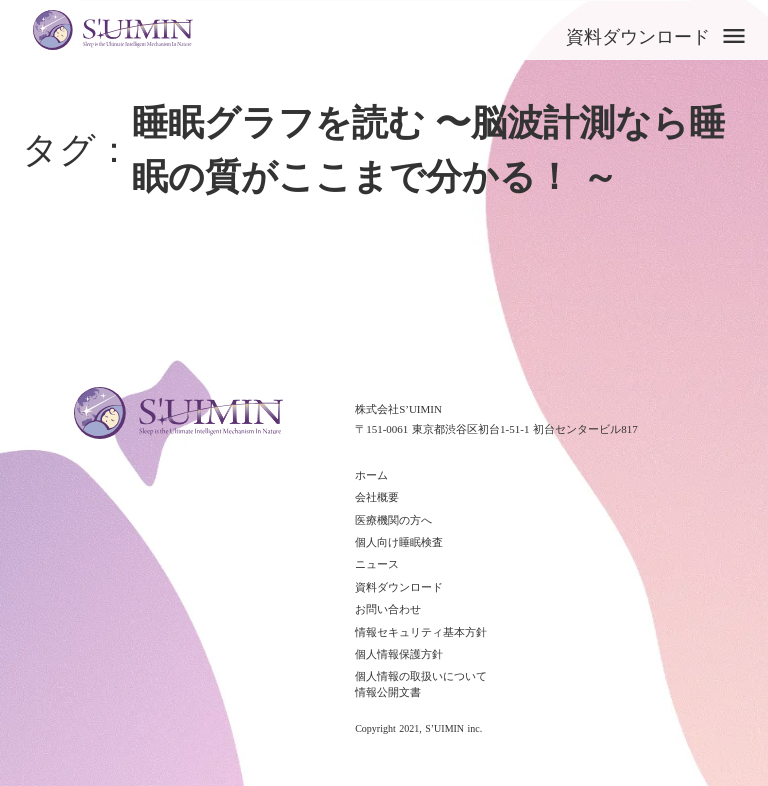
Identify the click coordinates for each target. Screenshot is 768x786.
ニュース (377, 564)
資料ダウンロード (638, 37)
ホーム (371, 475)
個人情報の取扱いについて (421, 676)
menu (734, 36)
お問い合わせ (388, 609)
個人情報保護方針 (399, 654)
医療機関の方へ (393, 520)
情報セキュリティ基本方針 (421, 632)
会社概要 (377, 497)
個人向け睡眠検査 (399, 542)
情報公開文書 (388, 692)
